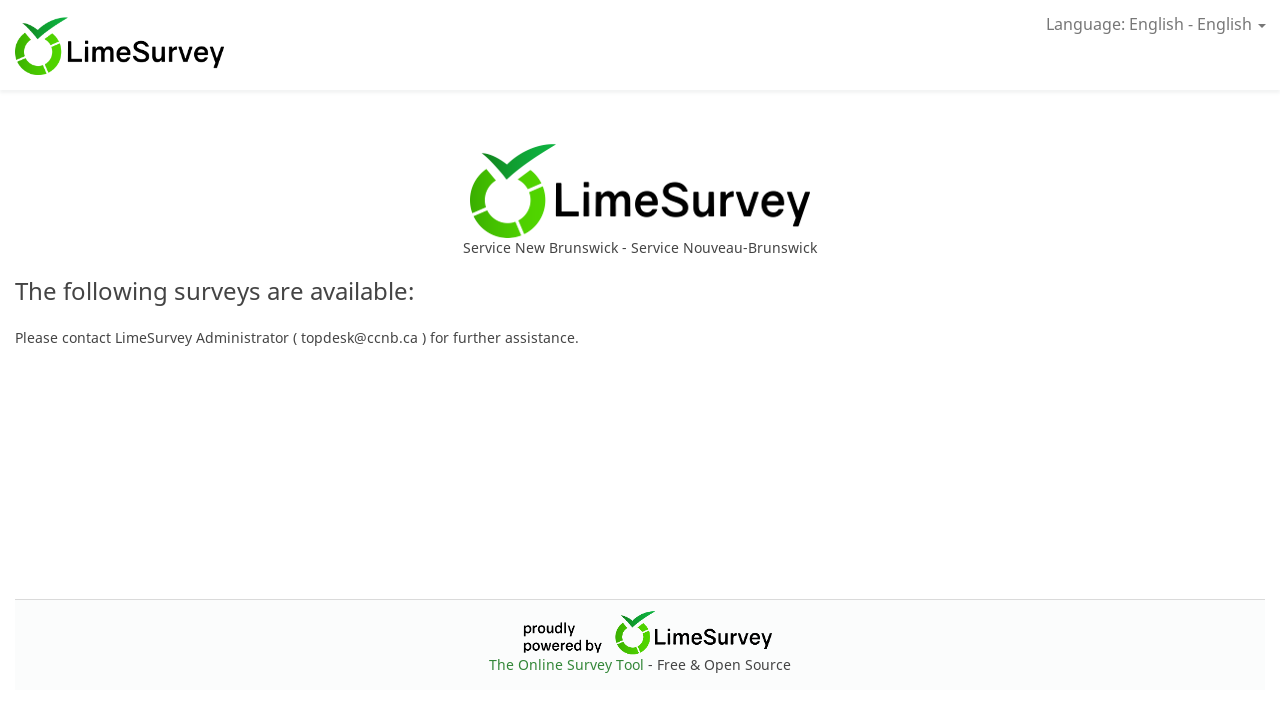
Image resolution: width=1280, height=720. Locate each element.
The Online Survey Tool (568, 664)
